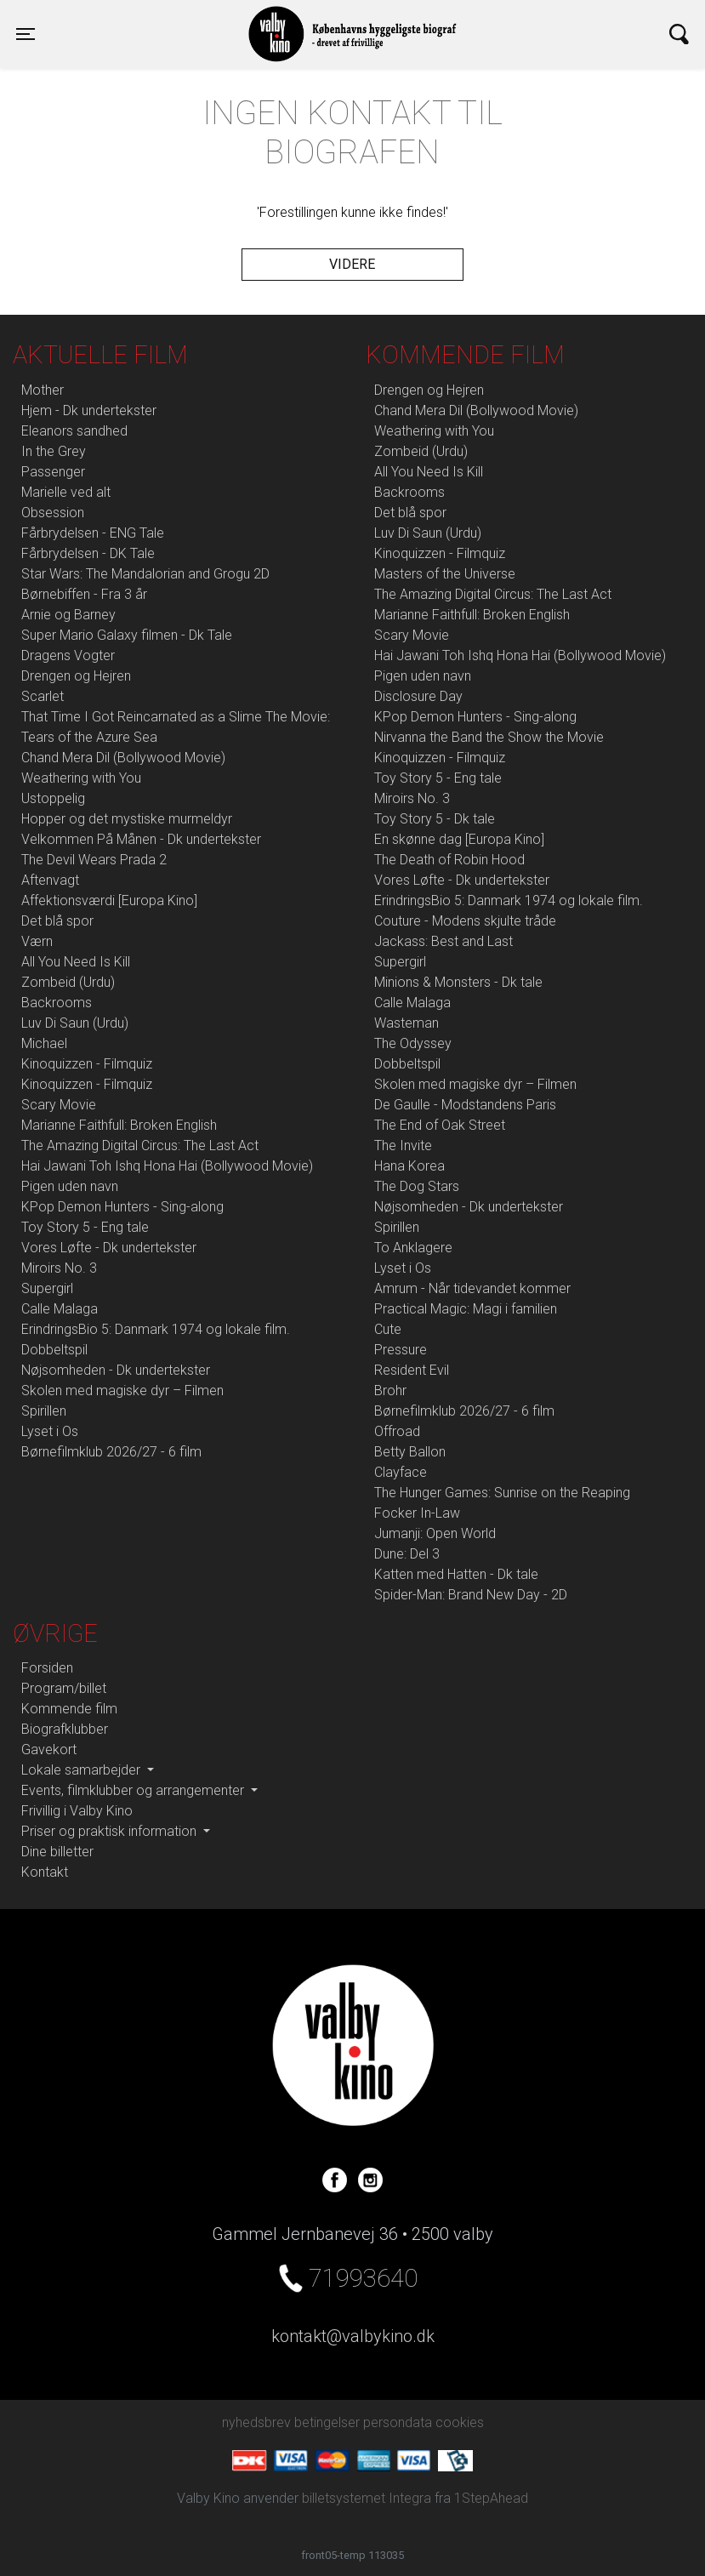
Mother (42, 390)
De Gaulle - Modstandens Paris (465, 1105)
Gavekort (49, 1749)
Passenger (53, 472)
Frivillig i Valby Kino (77, 1811)
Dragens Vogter (68, 655)
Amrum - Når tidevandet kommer (472, 1288)
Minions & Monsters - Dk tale (458, 982)
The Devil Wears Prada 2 (94, 860)
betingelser (327, 2422)
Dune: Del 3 (407, 1554)
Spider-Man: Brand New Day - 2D (470, 1595)
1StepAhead (491, 2498)
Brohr (390, 1390)
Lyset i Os (49, 1431)
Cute (387, 1329)
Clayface (400, 1472)
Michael (44, 1043)
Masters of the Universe (444, 574)
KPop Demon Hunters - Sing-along (122, 1207)
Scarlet (42, 696)
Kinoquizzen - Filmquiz (86, 1064)
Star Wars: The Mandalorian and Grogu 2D (145, 574)
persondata (397, 2422)
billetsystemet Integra (366, 2498)
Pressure (400, 1350)
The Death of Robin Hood (449, 860)
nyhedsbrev (256, 2422)
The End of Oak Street (439, 1125)
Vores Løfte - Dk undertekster (108, 1248)
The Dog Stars (416, 1186)
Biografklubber (64, 1729)
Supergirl (47, 1288)
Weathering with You (81, 778)
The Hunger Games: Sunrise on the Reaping (502, 1493)
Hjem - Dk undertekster (88, 410)
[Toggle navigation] (25, 34)
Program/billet (63, 1688)
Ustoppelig (53, 798)
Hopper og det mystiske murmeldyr (126, 819)
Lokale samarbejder (82, 1770)
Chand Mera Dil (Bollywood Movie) (123, 757)
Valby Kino (184, 19)
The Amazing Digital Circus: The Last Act (140, 1145)
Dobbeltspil (54, 1350)
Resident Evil (411, 1370)
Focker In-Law (417, 1513)
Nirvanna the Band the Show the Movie (489, 737)
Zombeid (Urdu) (68, 982)
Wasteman (406, 1023)
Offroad (397, 1431)
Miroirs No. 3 (59, 1268)
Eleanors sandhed (74, 431)
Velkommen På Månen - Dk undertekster (141, 839)
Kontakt (44, 1872)
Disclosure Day (418, 696)
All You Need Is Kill (75, 962)
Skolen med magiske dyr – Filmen (122, 1390)
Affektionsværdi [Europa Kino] (109, 900)
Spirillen (43, 1411)
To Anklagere (413, 1248)
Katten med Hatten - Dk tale (456, 1574)
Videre (352, 264)
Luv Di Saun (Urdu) (74, 1023)
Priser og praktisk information (110, 1831)
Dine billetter (57, 1852)
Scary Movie (58, 1105)
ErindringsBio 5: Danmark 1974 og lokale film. (155, 1329)
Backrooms (56, 1002)
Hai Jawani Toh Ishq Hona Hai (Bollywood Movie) (167, 1166)
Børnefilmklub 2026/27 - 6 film (111, 1452)
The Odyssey (413, 1043)
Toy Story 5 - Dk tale (434, 819)
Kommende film (69, 1709)
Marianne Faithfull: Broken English (119, 1125)
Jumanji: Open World (435, 1533)
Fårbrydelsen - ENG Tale (92, 533)
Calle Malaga (59, 1309)
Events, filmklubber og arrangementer (134, 1790)
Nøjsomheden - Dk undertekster (115, 1370)
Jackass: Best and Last (443, 941)
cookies (459, 2422)
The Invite (403, 1145)
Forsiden (47, 1668)
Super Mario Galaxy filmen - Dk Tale (126, 635)
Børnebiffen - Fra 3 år (84, 594)
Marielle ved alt (66, 492)
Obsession (52, 512)
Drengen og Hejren (76, 676)
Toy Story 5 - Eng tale (85, 1227)
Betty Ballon (410, 1452)
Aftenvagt (50, 880)
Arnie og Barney (68, 615)
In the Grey (53, 451)
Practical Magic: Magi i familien (465, 1309)
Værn (37, 941)
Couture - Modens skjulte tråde (465, 921)
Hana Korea (409, 1166)
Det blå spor (57, 921)
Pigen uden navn (69, 1186)
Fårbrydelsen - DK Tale (88, 553)
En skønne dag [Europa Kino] (459, 839)
